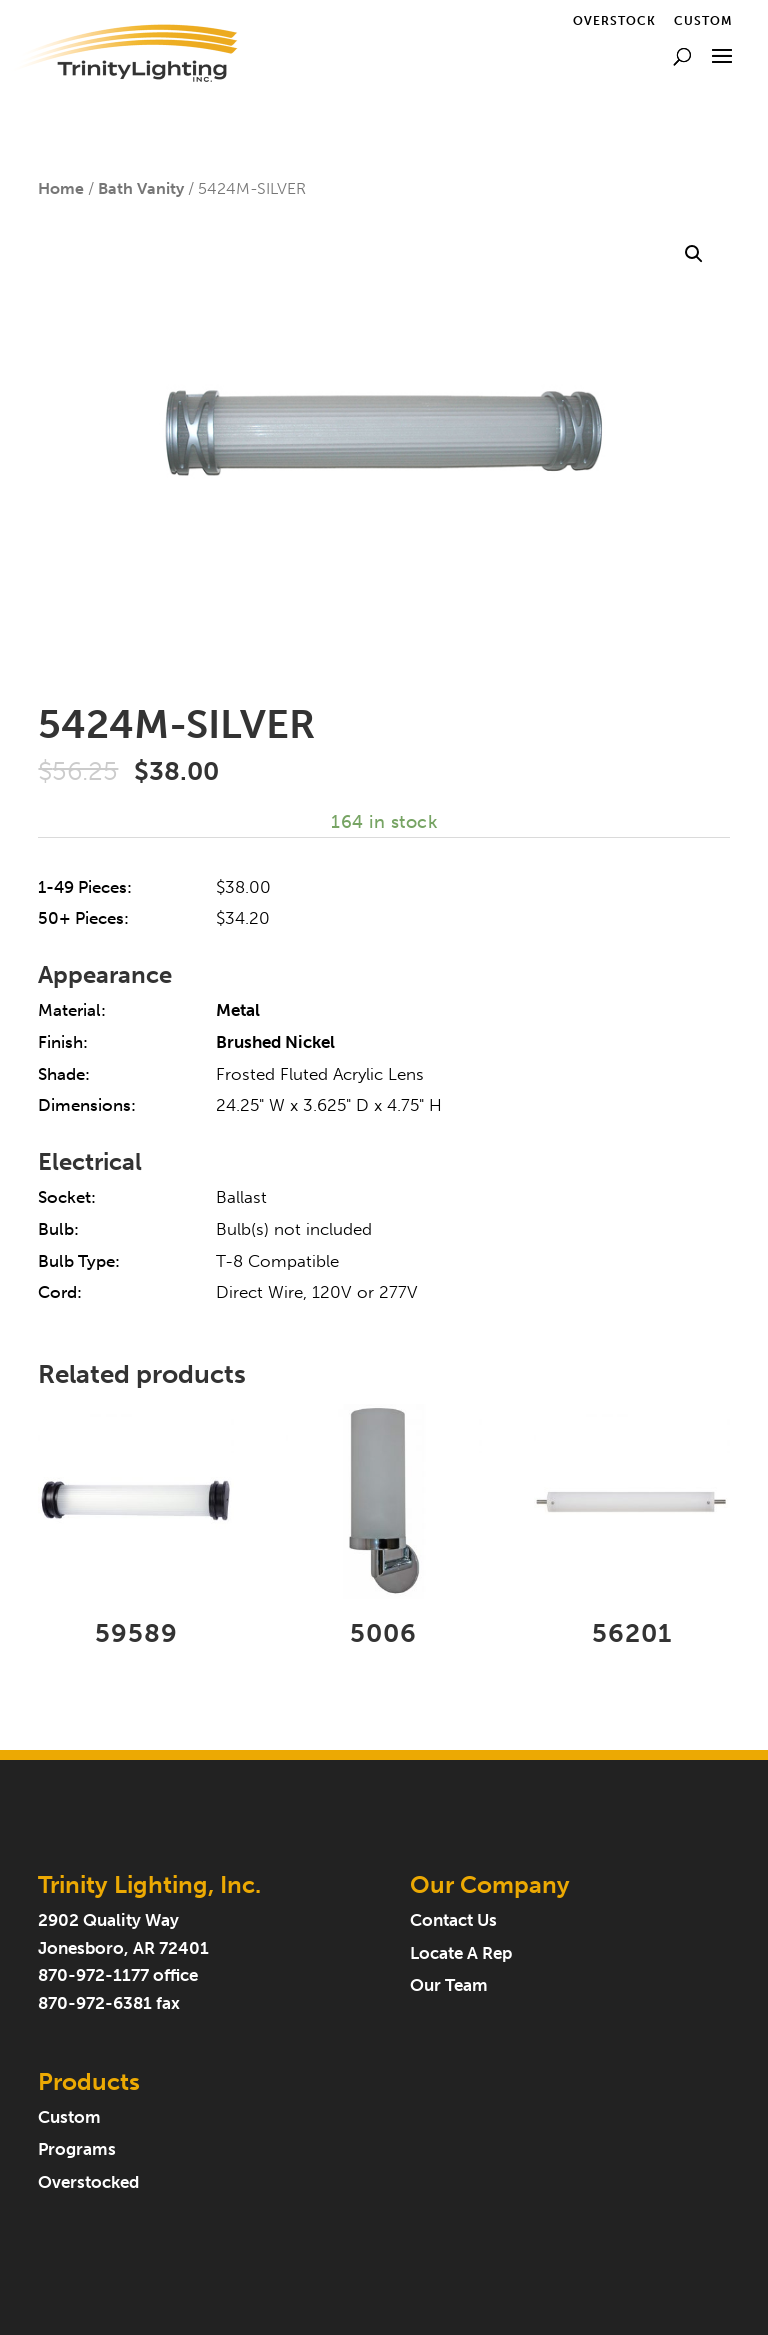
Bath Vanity (141, 188)
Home (61, 188)
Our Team (449, 1985)
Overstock (614, 21)
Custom (703, 21)
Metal (238, 1010)
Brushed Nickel (275, 1042)
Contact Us (453, 1920)
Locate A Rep (461, 1953)
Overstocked (88, 2182)
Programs (77, 2149)
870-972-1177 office (118, 1975)
